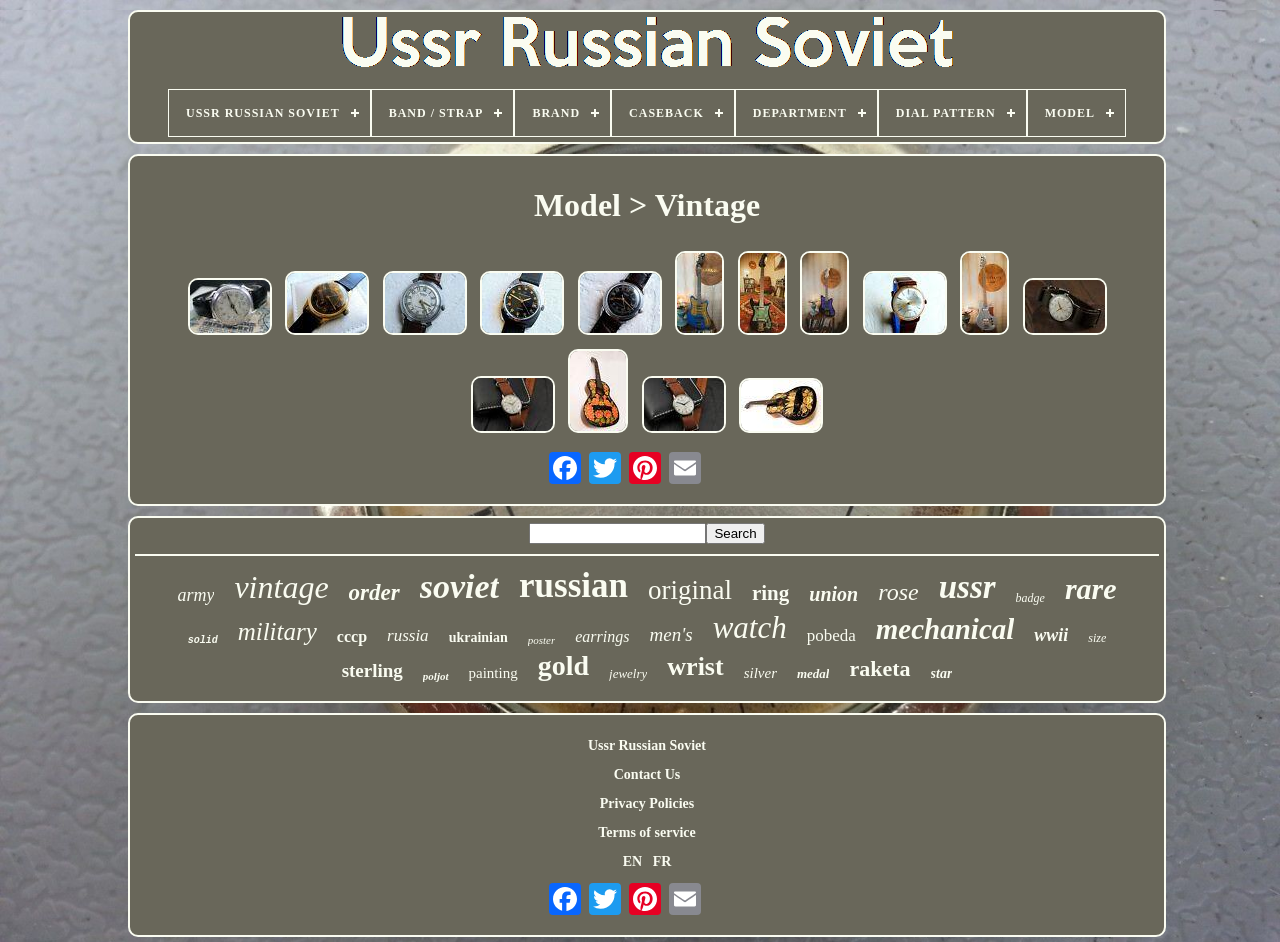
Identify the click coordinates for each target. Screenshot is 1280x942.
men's (671, 634)
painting (493, 673)
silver (760, 673)
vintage (281, 587)
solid (203, 640)
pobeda (831, 635)
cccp (352, 636)
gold (563, 665)
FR (662, 861)
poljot (436, 676)
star (942, 673)
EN (632, 861)
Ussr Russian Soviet (647, 745)
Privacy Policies (647, 803)
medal (813, 673)
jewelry (628, 673)
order (374, 592)
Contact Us (647, 774)
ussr (967, 587)
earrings (602, 636)
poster (542, 640)
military (277, 631)
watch (750, 627)
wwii (1051, 635)
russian (573, 585)
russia (408, 635)
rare (1091, 588)
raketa (879, 668)
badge (1030, 598)
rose (898, 592)
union (833, 594)
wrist (695, 666)
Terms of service (646, 832)
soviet (459, 586)
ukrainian (478, 637)
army (195, 595)
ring (770, 593)
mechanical (945, 629)
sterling (372, 670)
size (1097, 638)
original (690, 590)
